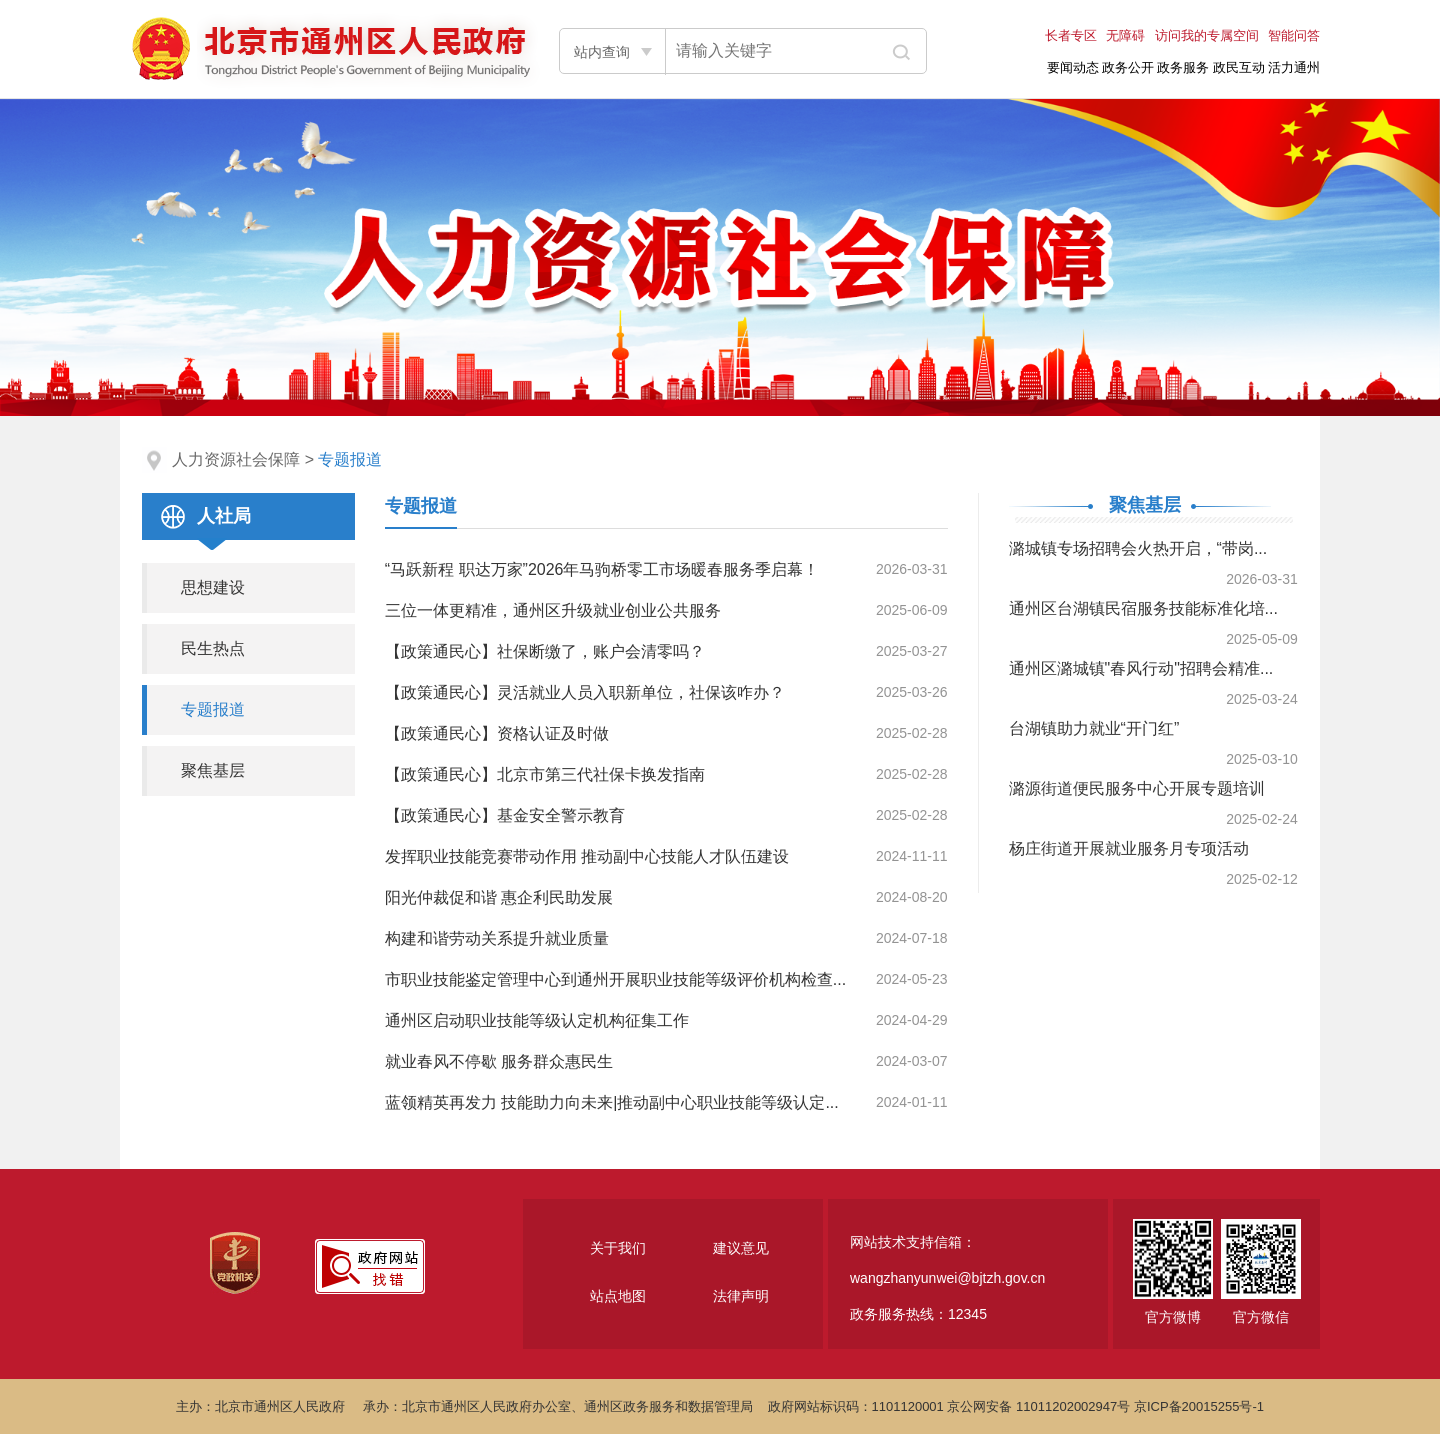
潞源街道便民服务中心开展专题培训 (1137, 788)
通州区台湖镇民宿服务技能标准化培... (1143, 608)
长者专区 (1071, 35)
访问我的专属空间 (1207, 35)
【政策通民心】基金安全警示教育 (505, 815)
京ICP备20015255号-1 (1199, 1406)
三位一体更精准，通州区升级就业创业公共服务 (553, 610)
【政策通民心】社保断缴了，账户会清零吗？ (545, 651)
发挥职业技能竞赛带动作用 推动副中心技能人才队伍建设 (587, 856)
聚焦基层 (213, 770)
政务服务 (1183, 67)
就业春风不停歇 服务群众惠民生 (499, 1061)
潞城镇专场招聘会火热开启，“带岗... (1138, 548)
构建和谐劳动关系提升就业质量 (497, 938)
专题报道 (213, 709)
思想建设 (213, 587)
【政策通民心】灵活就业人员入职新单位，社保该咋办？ (585, 692)
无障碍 (1125, 35)
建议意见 (741, 1248)
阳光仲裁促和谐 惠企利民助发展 (499, 897)
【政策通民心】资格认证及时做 (497, 733)
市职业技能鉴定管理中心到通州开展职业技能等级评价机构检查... (615, 979)
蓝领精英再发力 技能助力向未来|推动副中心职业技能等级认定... (612, 1102)
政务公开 (1128, 67)
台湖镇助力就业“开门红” (1094, 728)
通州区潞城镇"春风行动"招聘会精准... (1141, 668)
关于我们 (618, 1248)
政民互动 (1239, 67)
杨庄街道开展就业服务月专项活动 (1129, 848)
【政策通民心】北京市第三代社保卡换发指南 (545, 774)
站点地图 (618, 1296)
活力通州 (1294, 67)
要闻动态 (1073, 67)
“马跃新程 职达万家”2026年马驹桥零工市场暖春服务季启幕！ (602, 569)
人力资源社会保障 (236, 459)
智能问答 (1294, 35)
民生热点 (213, 648)
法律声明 (741, 1296)
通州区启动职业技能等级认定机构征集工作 (537, 1020)
